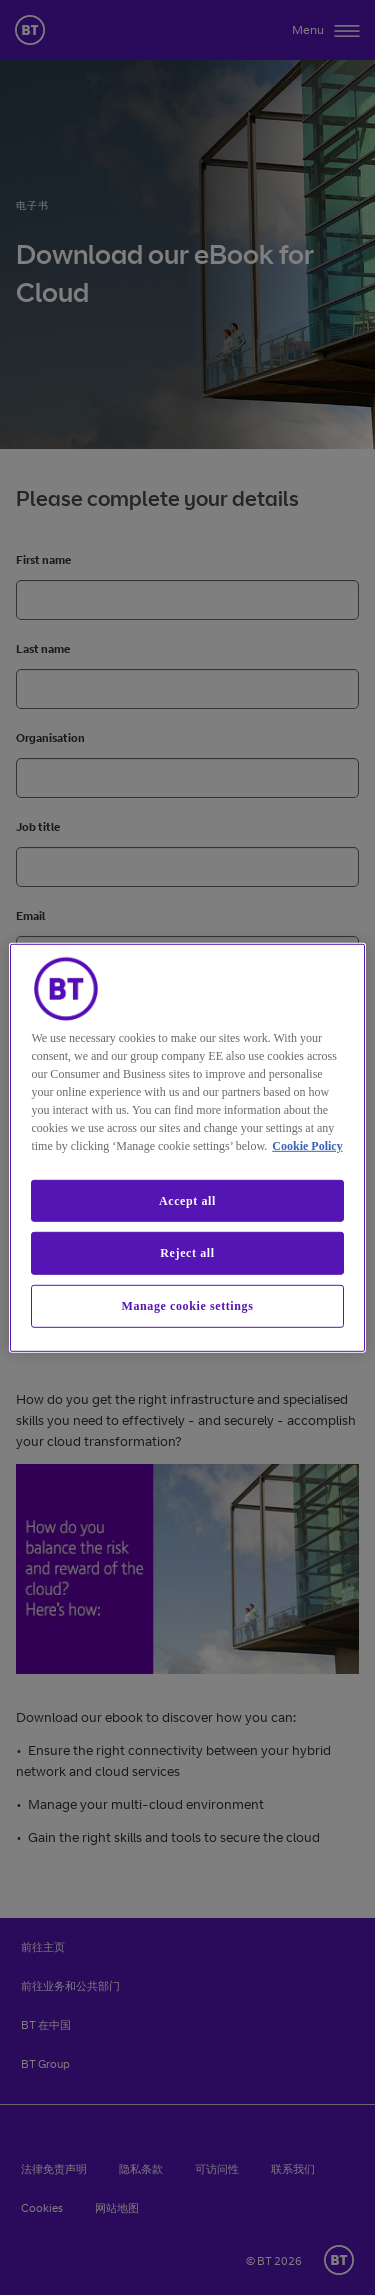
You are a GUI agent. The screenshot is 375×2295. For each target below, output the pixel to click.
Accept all (187, 1200)
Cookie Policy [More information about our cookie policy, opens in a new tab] (307, 1145)
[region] (187, 1147)
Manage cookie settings (188, 1306)
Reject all (187, 1253)
